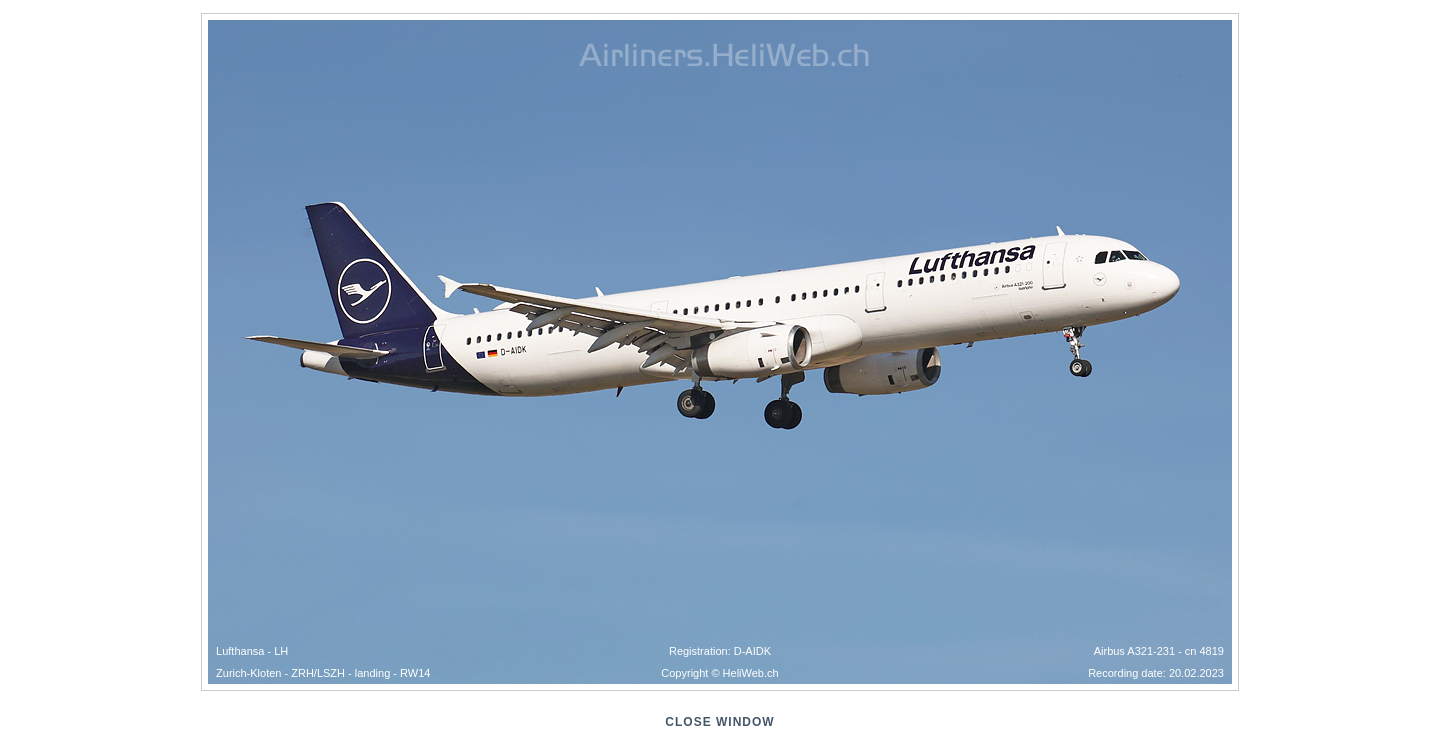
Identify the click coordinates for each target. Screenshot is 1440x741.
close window (719, 722)
